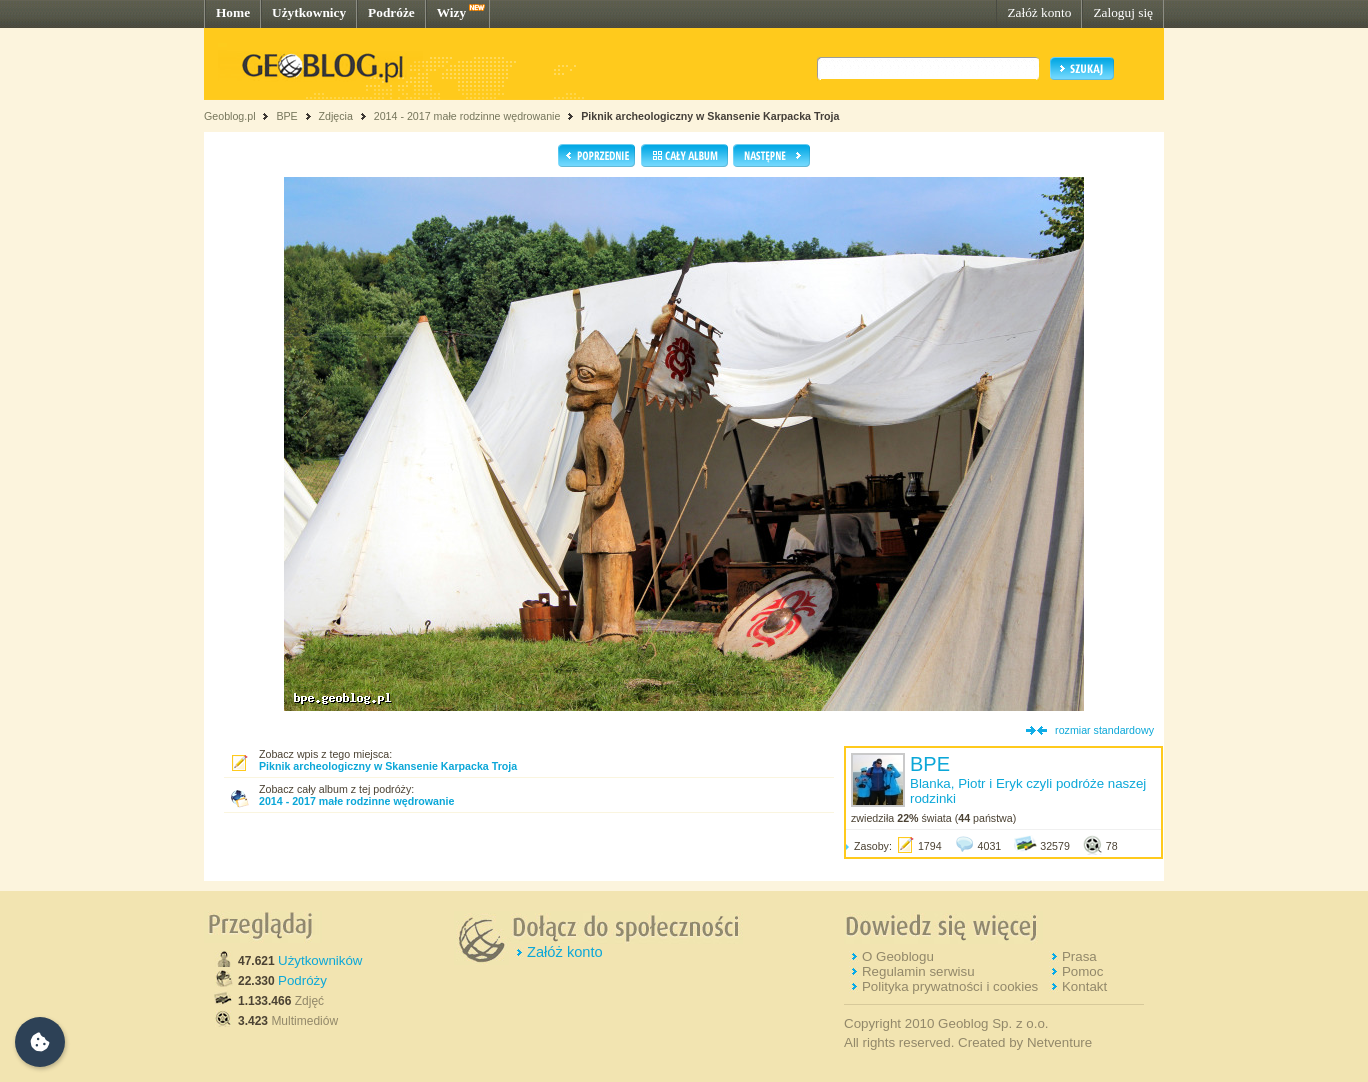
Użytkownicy (309, 12)
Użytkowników (320, 960)
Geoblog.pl (230, 116)
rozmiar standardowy (1104, 730)
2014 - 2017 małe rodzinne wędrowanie (469, 116)
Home (233, 12)
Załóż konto (1039, 12)
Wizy (451, 12)
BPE (286, 116)
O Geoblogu (898, 956)
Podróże (391, 12)
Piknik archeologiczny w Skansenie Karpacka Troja (710, 116)
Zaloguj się (1123, 12)
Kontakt (1084, 986)
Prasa (1079, 956)
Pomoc (1082, 971)
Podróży (302, 980)
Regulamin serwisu (918, 971)
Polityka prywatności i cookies (950, 986)
